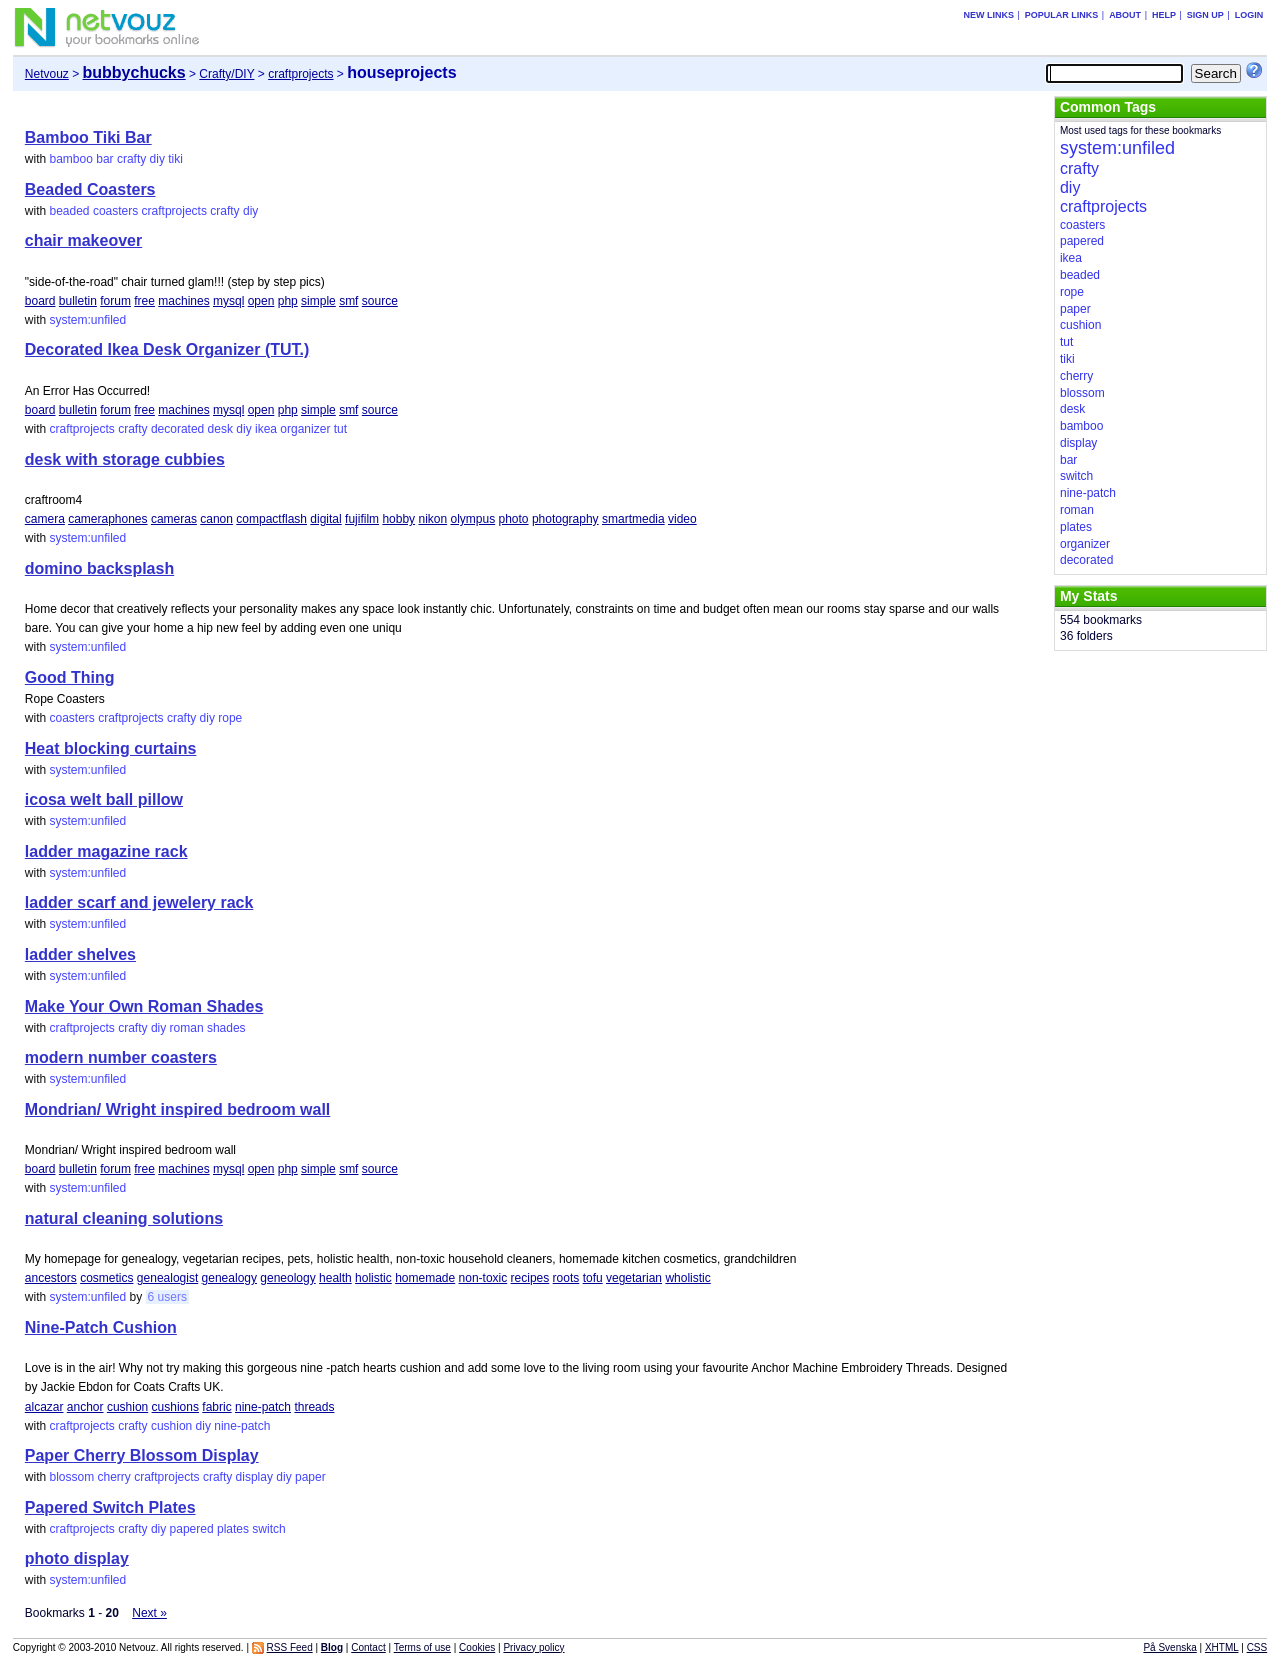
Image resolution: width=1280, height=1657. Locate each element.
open (261, 301)
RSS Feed (290, 1647)
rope (230, 718)
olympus (472, 519)
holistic (373, 1278)
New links (988, 15)
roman (187, 1028)
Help (1164, 15)
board (40, 301)
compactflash (271, 519)
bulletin (78, 301)
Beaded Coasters (90, 189)
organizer (305, 429)
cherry (114, 1477)
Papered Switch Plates (110, 1507)
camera (45, 519)
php (288, 301)
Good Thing (70, 677)
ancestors (51, 1278)
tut (340, 429)
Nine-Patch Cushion (101, 1327)
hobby (398, 519)
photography (565, 519)
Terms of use (422, 1647)
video (682, 519)
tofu (593, 1278)
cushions (175, 1407)
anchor (85, 1407)
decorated (177, 429)
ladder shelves (80, 954)
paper (310, 1477)
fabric (216, 1407)
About (1125, 15)
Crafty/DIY (226, 74)
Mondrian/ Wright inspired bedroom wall (178, 1109)
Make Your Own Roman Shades (144, 1006)
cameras (174, 519)
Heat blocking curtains (111, 748)
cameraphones (107, 519)
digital (325, 519)
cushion (127, 1407)
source (380, 301)
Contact (368, 1647)
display (254, 1477)
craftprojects (300, 74)
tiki (175, 159)
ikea (266, 429)
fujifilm (362, 519)
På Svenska (1169, 1647)
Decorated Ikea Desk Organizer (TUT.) (167, 349)
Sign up (1205, 15)
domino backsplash (99, 568)
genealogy (229, 1278)
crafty (131, 159)
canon (216, 519)
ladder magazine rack (106, 851)
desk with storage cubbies (125, 459)
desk (220, 429)
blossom (71, 1477)
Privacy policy (533, 1647)
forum (115, 301)
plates (233, 1529)
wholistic (687, 1278)
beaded (69, 211)
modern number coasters (121, 1057)
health (335, 1278)
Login (1249, 15)
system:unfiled (87, 320)
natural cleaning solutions (124, 1218)
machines (183, 301)
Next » (149, 1613)
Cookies (477, 1647)
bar (104, 159)
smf (348, 301)
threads (314, 1407)
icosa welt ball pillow (104, 799)
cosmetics (106, 1278)
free (144, 301)
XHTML (1222, 1647)
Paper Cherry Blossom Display (142, 1455)
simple (318, 301)
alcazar (44, 1407)
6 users (167, 1297)
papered (192, 1529)
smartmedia (633, 519)
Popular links (1062, 15)
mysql (228, 301)
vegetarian (634, 1278)
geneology (287, 1278)
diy (157, 159)
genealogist (167, 1278)
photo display (77, 1558)
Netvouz (47, 74)
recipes (530, 1278)
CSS (1257, 1647)
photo (514, 519)
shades (226, 1028)
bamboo (70, 159)
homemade (425, 1278)
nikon (432, 519)
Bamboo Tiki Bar (88, 137)
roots (566, 1278)
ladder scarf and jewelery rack (139, 902)
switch (268, 1529)
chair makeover (83, 240)
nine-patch (263, 1407)
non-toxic (483, 1278)
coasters (115, 211)
